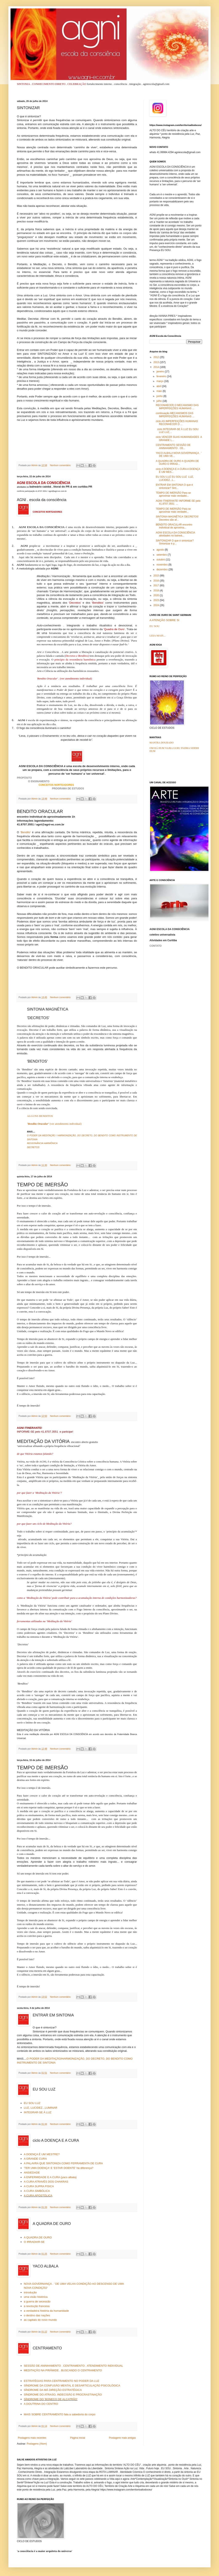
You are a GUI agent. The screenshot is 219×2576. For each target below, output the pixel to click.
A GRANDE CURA (35, 2158)
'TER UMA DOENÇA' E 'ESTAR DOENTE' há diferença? (58, 2168)
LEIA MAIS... (158, 635)
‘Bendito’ (26, 832)
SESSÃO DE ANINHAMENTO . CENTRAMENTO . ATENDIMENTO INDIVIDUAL (73, 2365)
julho (159, 401)
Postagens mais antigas (122, 2437)
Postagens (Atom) (37, 2443)
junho (159, 396)
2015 (157, 575)
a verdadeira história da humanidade (46, 2310)
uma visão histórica (36, 2296)
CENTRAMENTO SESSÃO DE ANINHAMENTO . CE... (173, 446)
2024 (157, 605)
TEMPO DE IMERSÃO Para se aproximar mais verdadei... (173, 494)
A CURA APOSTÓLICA (38, 2195)
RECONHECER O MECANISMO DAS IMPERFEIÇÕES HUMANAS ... (177, 407)
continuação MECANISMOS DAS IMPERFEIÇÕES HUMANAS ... (175, 415)
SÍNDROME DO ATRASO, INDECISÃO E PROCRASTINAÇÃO (63, 2394)
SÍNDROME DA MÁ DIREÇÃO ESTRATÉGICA (53, 2390)
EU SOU (155, 626)
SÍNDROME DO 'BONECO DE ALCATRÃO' (50, 2399)
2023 (157, 600)
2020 (157, 595)
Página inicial (77, 2437)
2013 (157, 362)
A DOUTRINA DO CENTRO (41, 2403)
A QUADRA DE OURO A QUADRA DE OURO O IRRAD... (177, 462)
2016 (157, 580)
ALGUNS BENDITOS (40, 1116)
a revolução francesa (36, 2306)
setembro (162, 554)
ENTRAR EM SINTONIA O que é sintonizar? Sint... (174, 486)
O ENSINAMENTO (38, 781)
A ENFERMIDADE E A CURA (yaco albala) (50, 2177)
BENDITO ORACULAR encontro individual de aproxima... (174, 526)
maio (159, 391)
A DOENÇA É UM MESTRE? (42, 2154)
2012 (157, 357)
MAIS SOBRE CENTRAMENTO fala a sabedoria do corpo (59, 2414)
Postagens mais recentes (32, 2437)
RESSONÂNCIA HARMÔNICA (42, 1143)
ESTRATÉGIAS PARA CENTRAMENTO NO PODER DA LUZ (61, 2380)
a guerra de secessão (37, 2301)
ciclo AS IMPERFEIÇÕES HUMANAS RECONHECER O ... (177, 423)
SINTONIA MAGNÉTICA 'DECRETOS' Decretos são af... (177, 518)
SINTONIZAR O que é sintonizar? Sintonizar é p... (175, 542)
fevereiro (161, 376)
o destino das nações (37, 2315)
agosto (160, 549)
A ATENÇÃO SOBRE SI (164, 620)
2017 (157, 585)
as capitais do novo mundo (40, 2319)
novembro (162, 564)
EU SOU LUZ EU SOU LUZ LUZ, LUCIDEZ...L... (175, 478)
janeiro (160, 371)
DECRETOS (33, 1147)
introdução (30, 2292)
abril (159, 386)
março (160, 381)
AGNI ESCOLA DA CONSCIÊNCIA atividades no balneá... (175, 534)
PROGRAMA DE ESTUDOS (68, 788)
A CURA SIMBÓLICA (37, 2190)
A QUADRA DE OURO (38, 2237)
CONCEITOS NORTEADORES (56, 784)
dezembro (162, 569)
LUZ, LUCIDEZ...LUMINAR (40, 2107)
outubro (161, 559)
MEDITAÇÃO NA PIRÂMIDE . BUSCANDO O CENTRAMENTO (63, 2370)
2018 (157, 590)
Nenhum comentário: (61, 465)
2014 (157, 367)
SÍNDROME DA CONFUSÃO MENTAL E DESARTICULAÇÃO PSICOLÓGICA (72, 2385)
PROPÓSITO (24, 777)
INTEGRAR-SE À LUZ (37, 2112)
